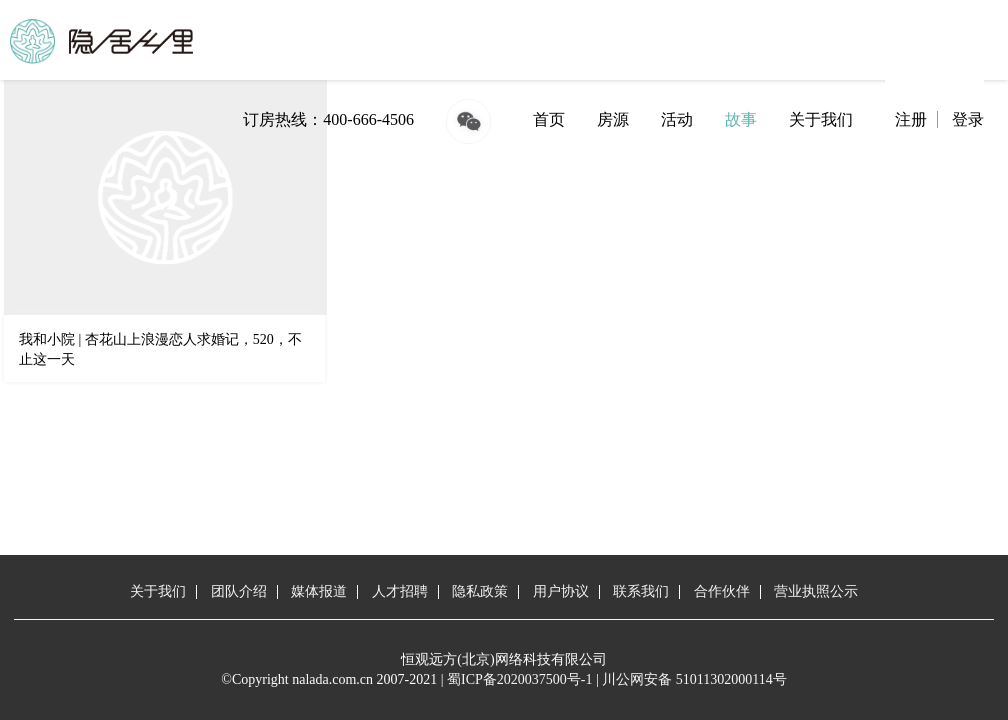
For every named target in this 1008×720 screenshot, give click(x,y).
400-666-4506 (368, 119)
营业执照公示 (816, 591)
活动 (677, 119)
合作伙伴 (722, 591)
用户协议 (561, 591)
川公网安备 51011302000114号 (694, 679)
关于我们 (821, 119)
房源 (613, 119)
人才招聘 (400, 591)
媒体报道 (319, 591)
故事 (741, 119)
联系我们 (641, 591)
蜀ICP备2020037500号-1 (519, 679)
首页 (549, 119)
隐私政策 (480, 591)
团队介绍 (239, 591)
